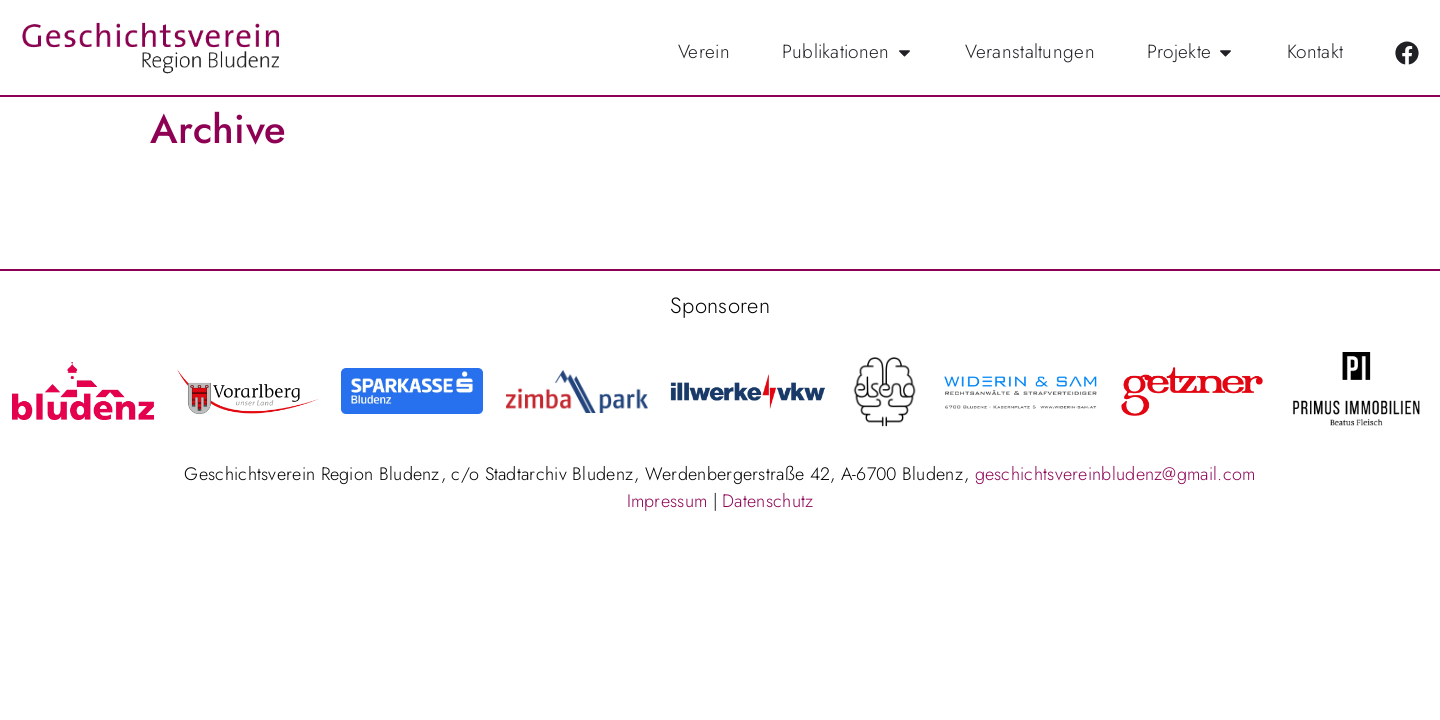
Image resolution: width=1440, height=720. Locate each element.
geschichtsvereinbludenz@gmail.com (1115, 474)
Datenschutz (767, 501)
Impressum (667, 501)
